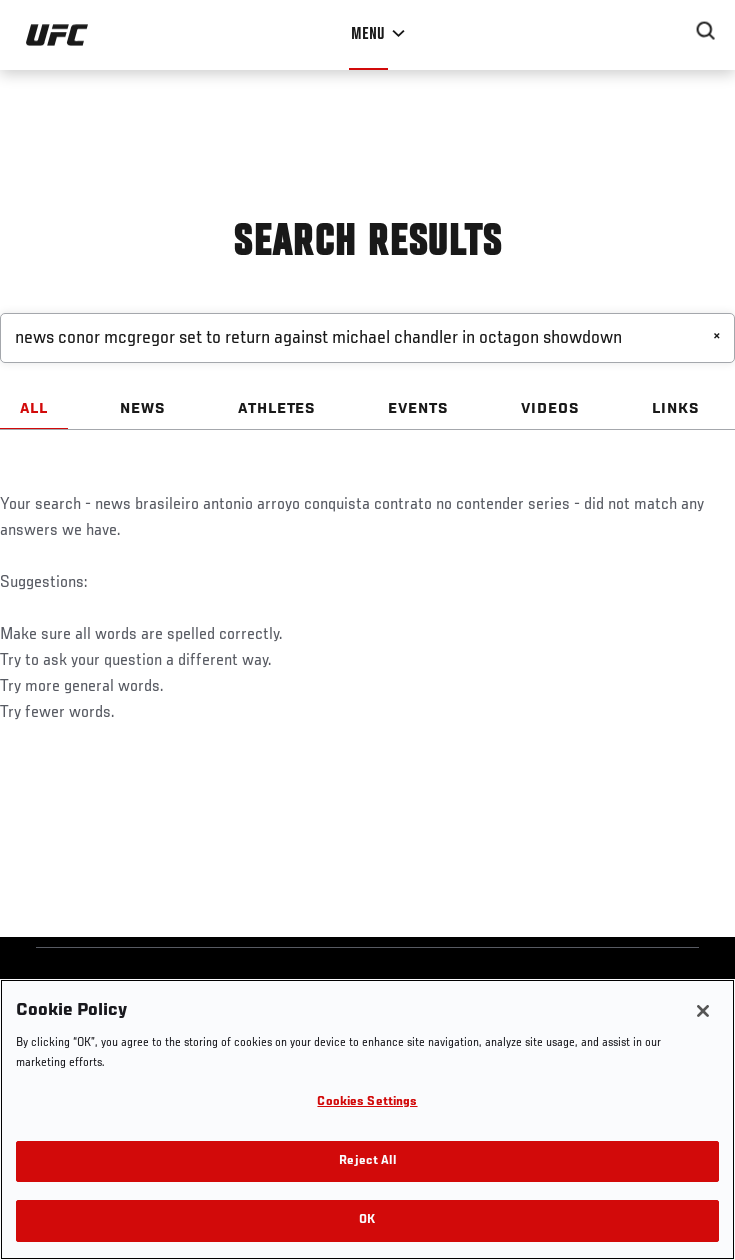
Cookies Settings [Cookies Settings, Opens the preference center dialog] (367, 1102)
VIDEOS (550, 409)
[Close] (703, 1011)
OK (367, 1220)
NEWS (143, 409)
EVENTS (418, 409)
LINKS (676, 409)
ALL (34, 409)
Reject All (367, 1161)
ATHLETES (277, 409)
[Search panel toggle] (706, 31)
